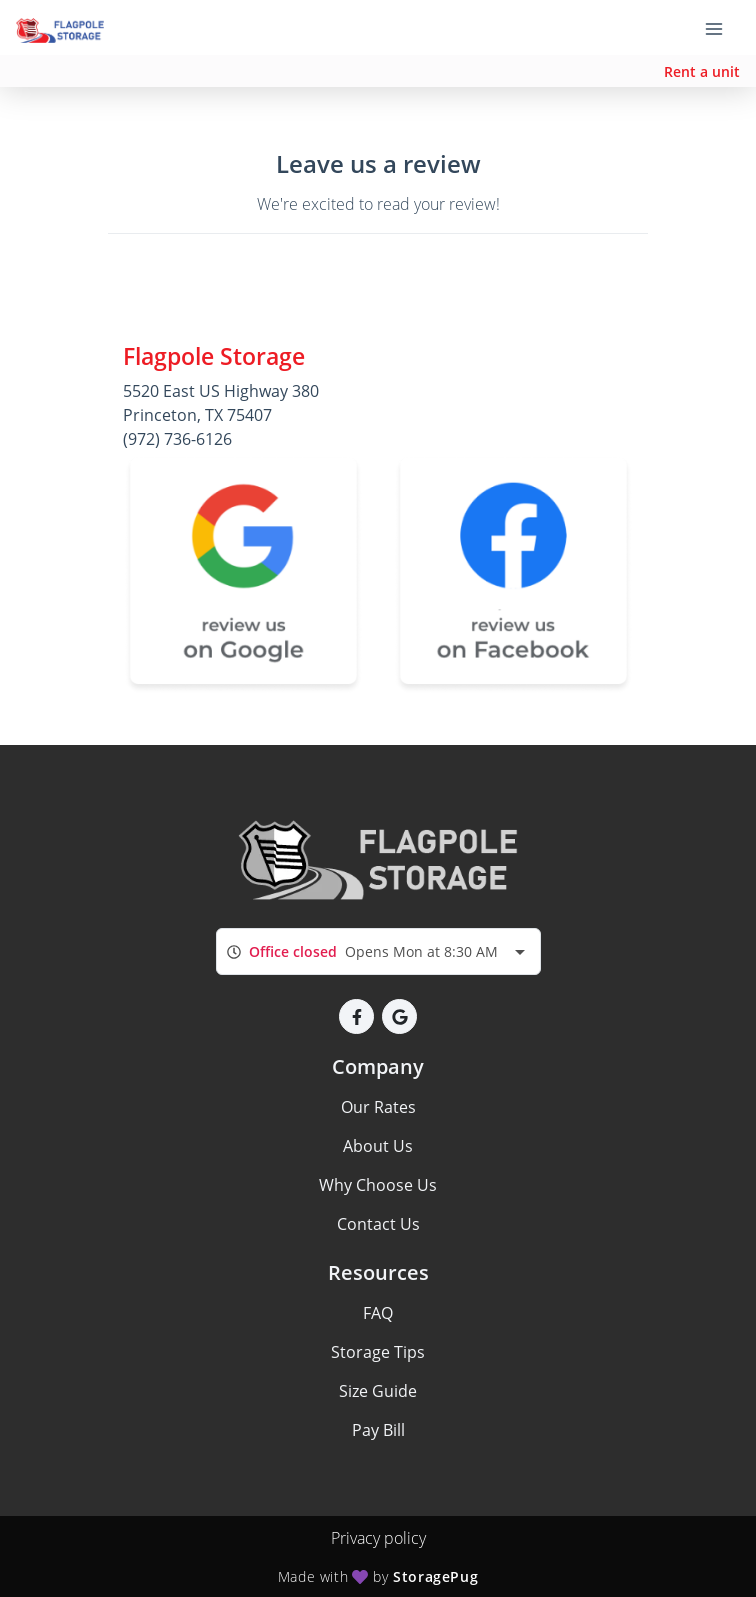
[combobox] (378, 951)
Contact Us (378, 1224)
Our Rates (378, 1107)
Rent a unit (702, 71)
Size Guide (378, 1391)
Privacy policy (378, 1538)
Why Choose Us (378, 1185)
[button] (356, 1016)
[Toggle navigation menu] (722, 28)
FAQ (378, 1313)
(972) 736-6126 (177, 439)
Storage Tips (378, 1352)
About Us (378, 1146)
